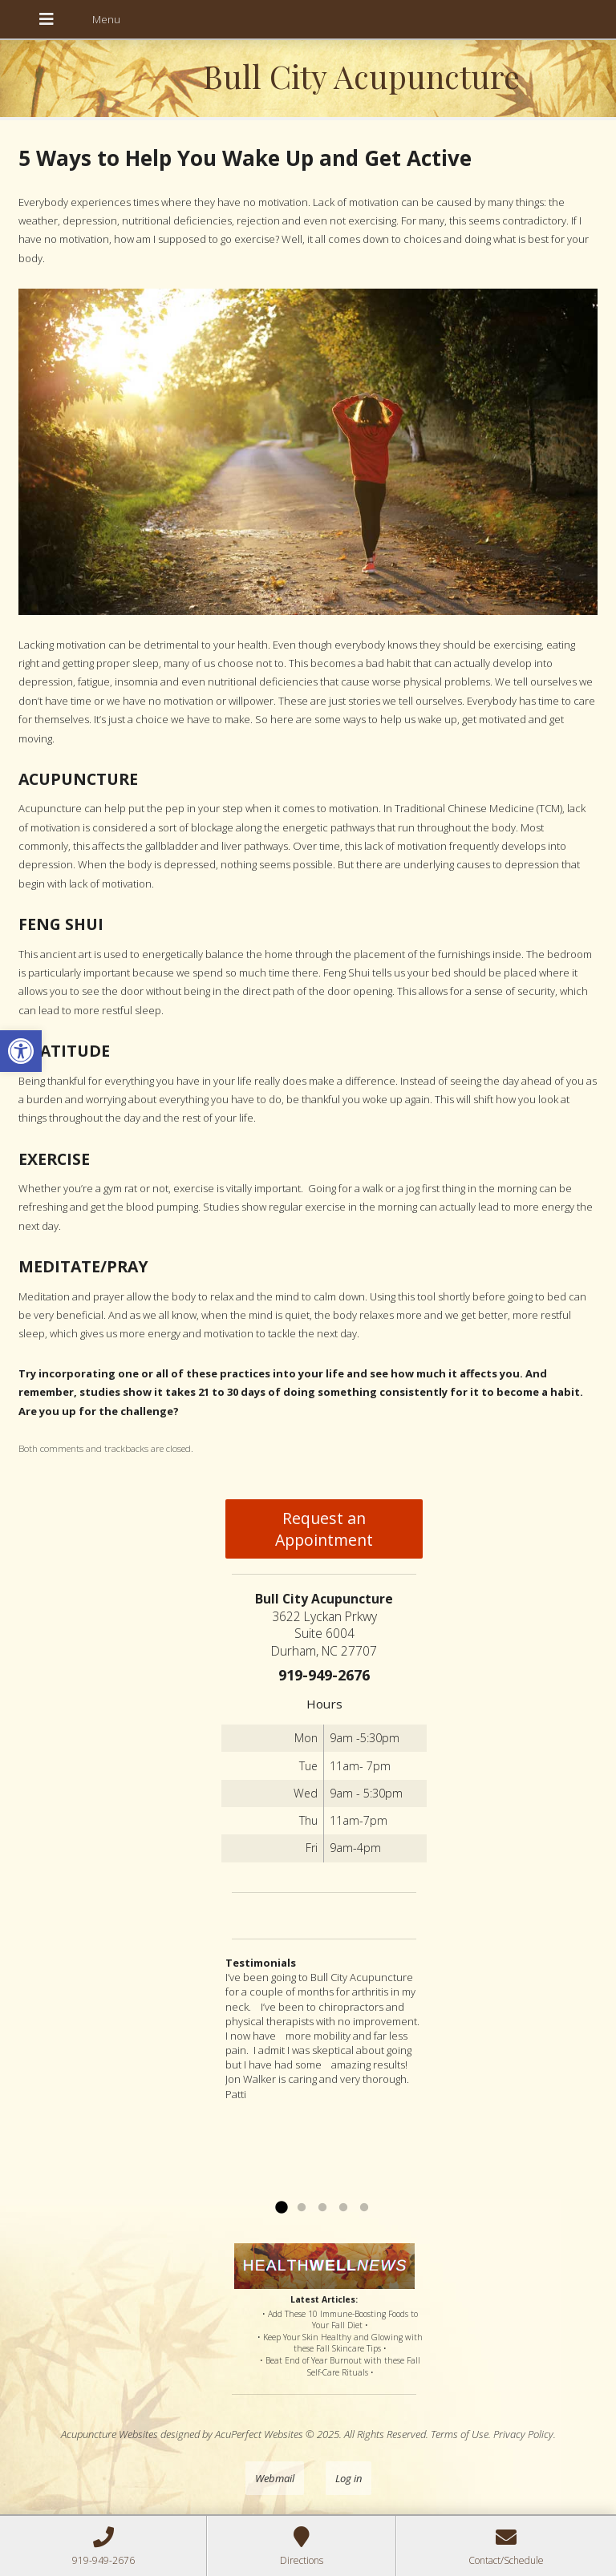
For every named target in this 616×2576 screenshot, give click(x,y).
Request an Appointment (324, 1529)
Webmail (274, 2478)
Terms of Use (459, 2434)
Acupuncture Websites (109, 2434)
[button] (21, 1051)
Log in (348, 2478)
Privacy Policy (523, 2434)
